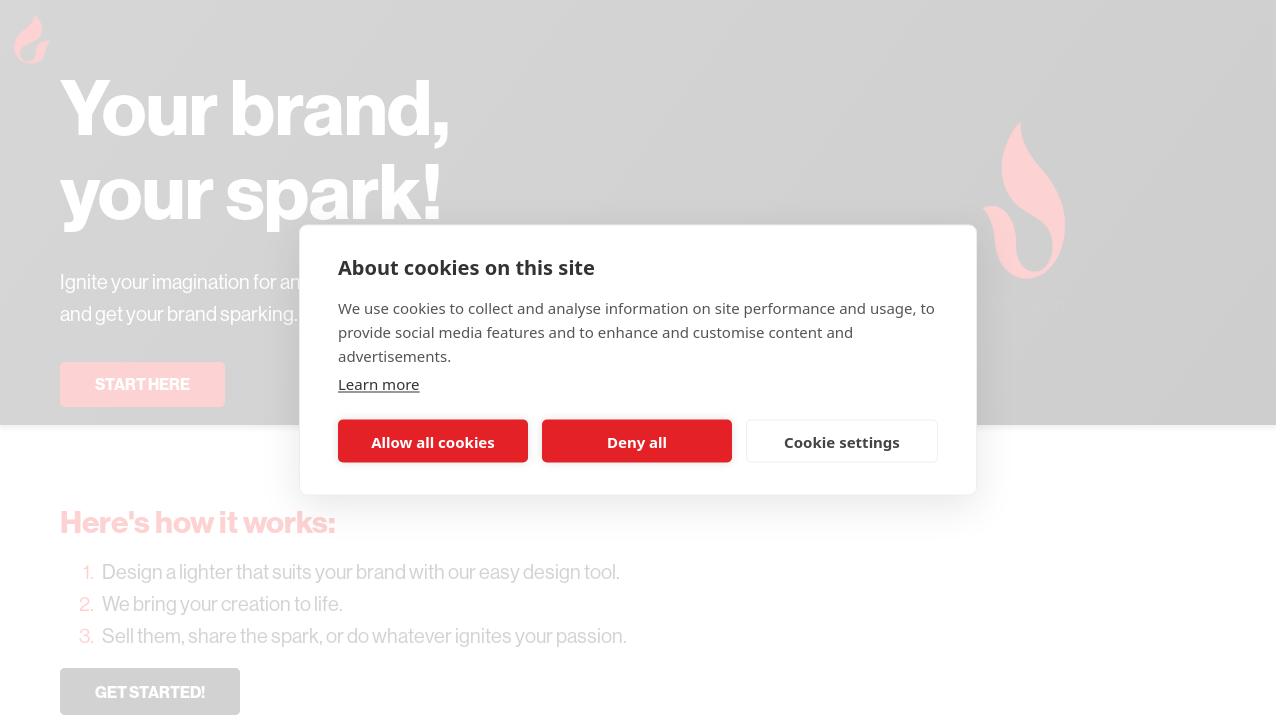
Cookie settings (842, 441)
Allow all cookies (433, 441)
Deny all (637, 441)
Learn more (379, 384)
